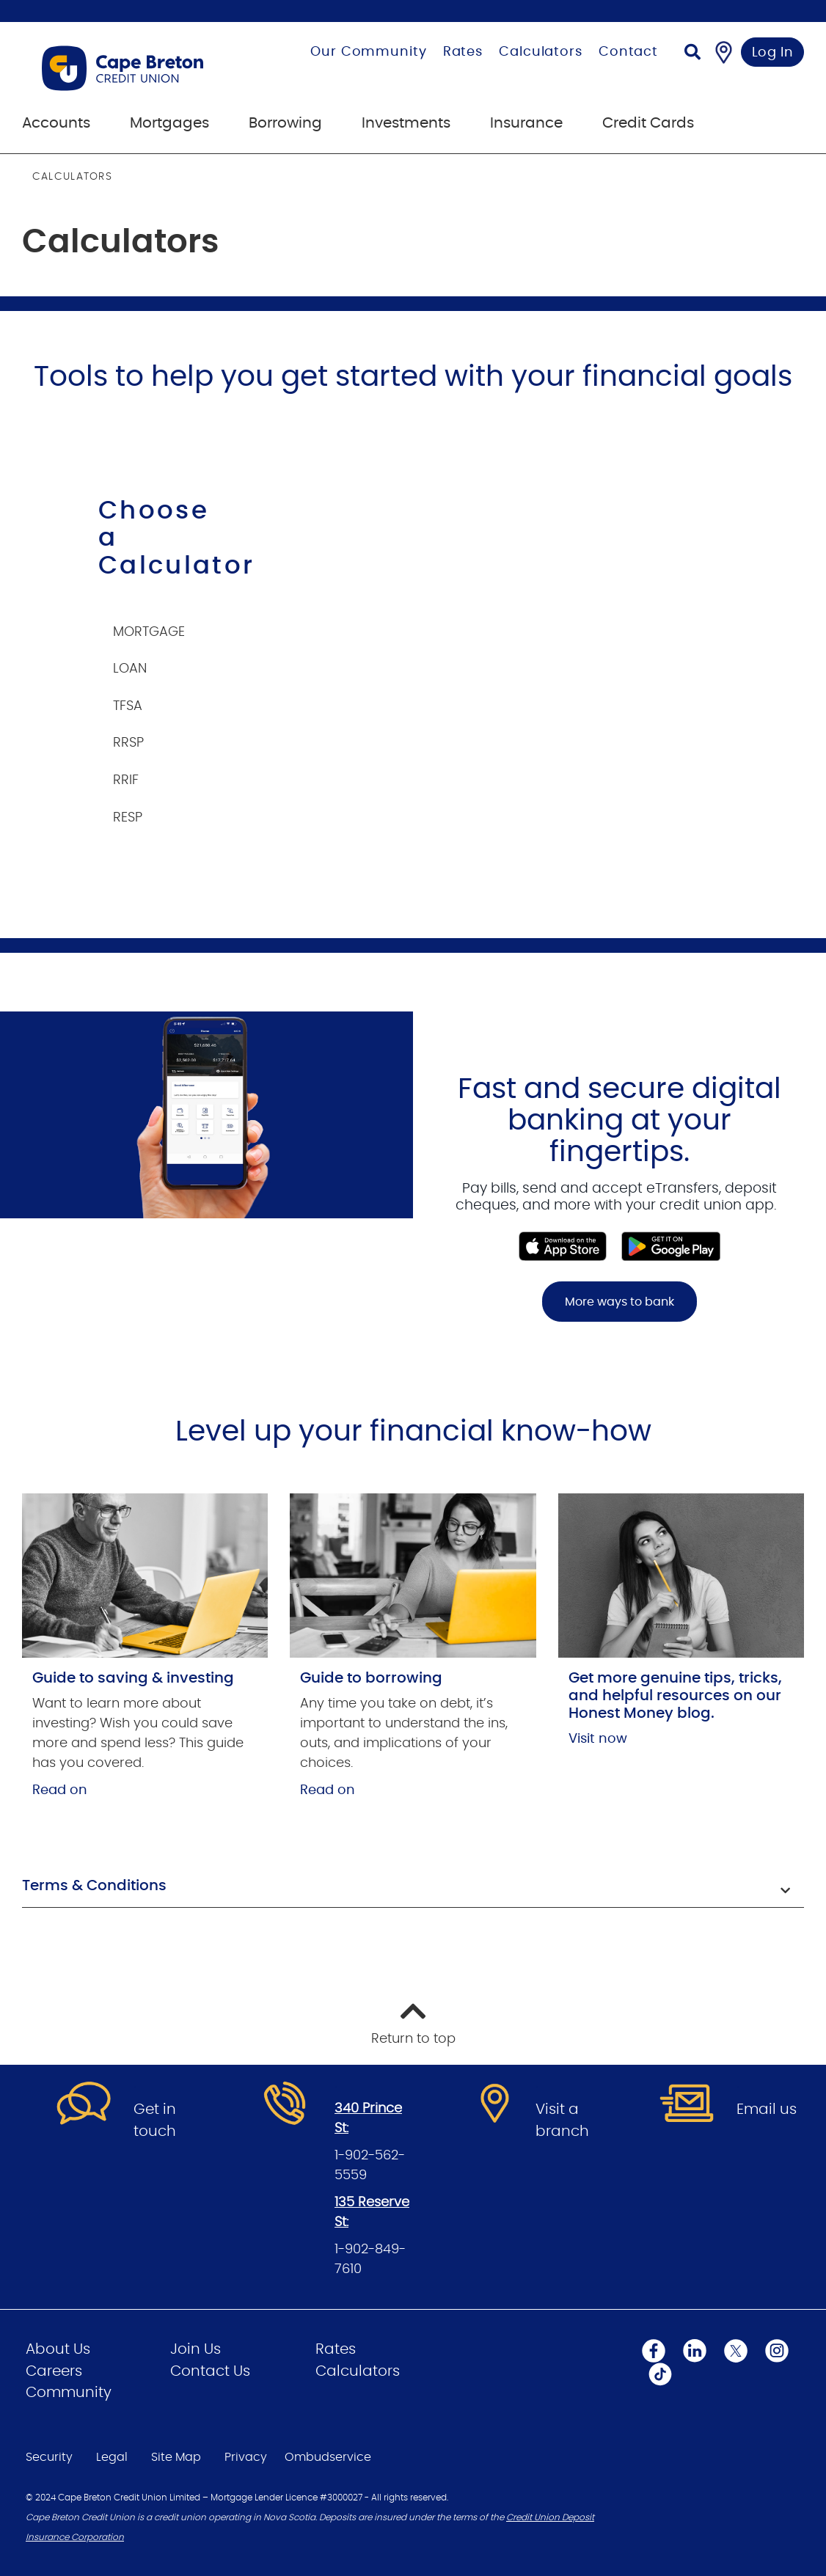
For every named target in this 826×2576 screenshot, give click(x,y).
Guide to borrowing (371, 1678)
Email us (767, 2109)
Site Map (176, 2457)
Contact (628, 52)
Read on (59, 1790)
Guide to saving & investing (133, 1678)
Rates (463, 52)
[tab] (165, 624)
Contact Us (210, 2371)
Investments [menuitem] (406, 123)
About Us (58, 2349)
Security (49, 2457)
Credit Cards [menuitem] (648, 123)
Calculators (540, 52)
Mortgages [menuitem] (169, 123)
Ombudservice (328, 2457)
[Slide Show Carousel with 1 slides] (413, 1197)
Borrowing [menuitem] (285, 123)
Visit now (598, 1739)
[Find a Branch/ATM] (723, 52)
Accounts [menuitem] (56, 123)
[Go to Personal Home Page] (142, 68)
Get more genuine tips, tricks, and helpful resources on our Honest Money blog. (675, 1696)
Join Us (195, 2349)
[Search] (692, 54)
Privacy (245, 2457)
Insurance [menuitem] (526, 123)
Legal (112, 2457)
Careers (54, 2371)
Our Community (368, 52)
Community (69, 2392)
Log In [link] (773, 52)
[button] (413, 1887)
